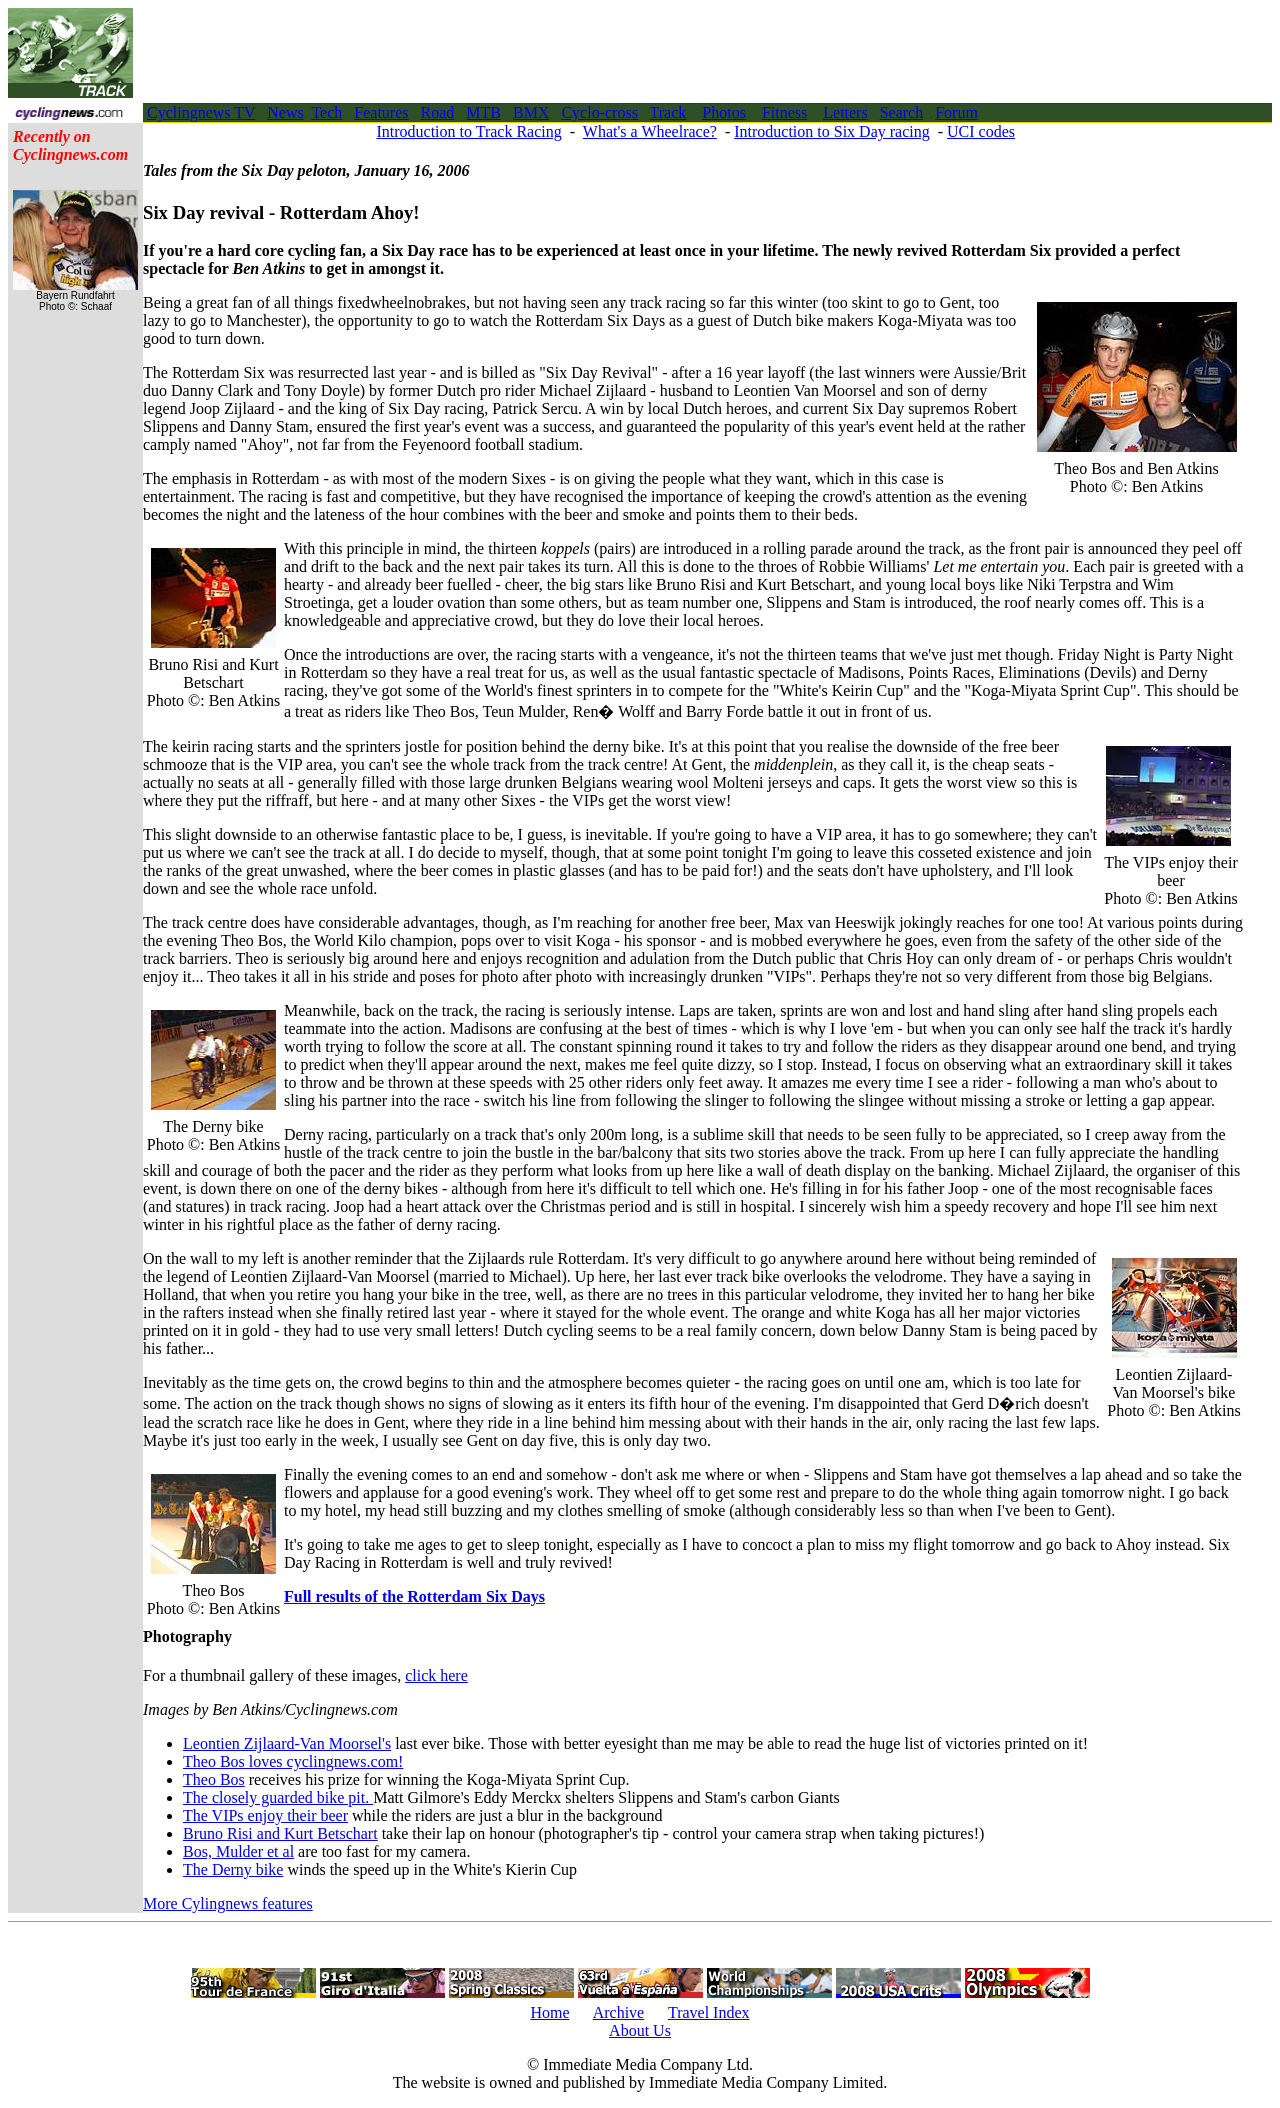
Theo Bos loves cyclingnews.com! (293, 1761)
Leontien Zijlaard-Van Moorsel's (287, 1743)
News (285, 112)
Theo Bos (214, 1779)
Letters (845, 112)
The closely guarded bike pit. (278, 1797)
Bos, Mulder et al (238, 1851)
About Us (640, 2030)
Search (902, 112)
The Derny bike (233, 1869)
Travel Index (709, 2012)
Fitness (784, 112)
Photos (724, 112)
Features (381, 112)
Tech (326, 112)
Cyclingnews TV (201, 112)
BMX (531, 112)
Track (668, 112)
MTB (483, 112)
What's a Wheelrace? (650, 131)
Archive (619, 2012)
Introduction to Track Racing (468, 131)
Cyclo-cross (599, 112)
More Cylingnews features (228, 1903)
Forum (956, 112)
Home (549, 2012)
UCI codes (981, 131)
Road (438, 112)
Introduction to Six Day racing (832, 131)
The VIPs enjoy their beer (265, 1815)
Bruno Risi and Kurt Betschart (280, 1833)
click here (436, 1675)
